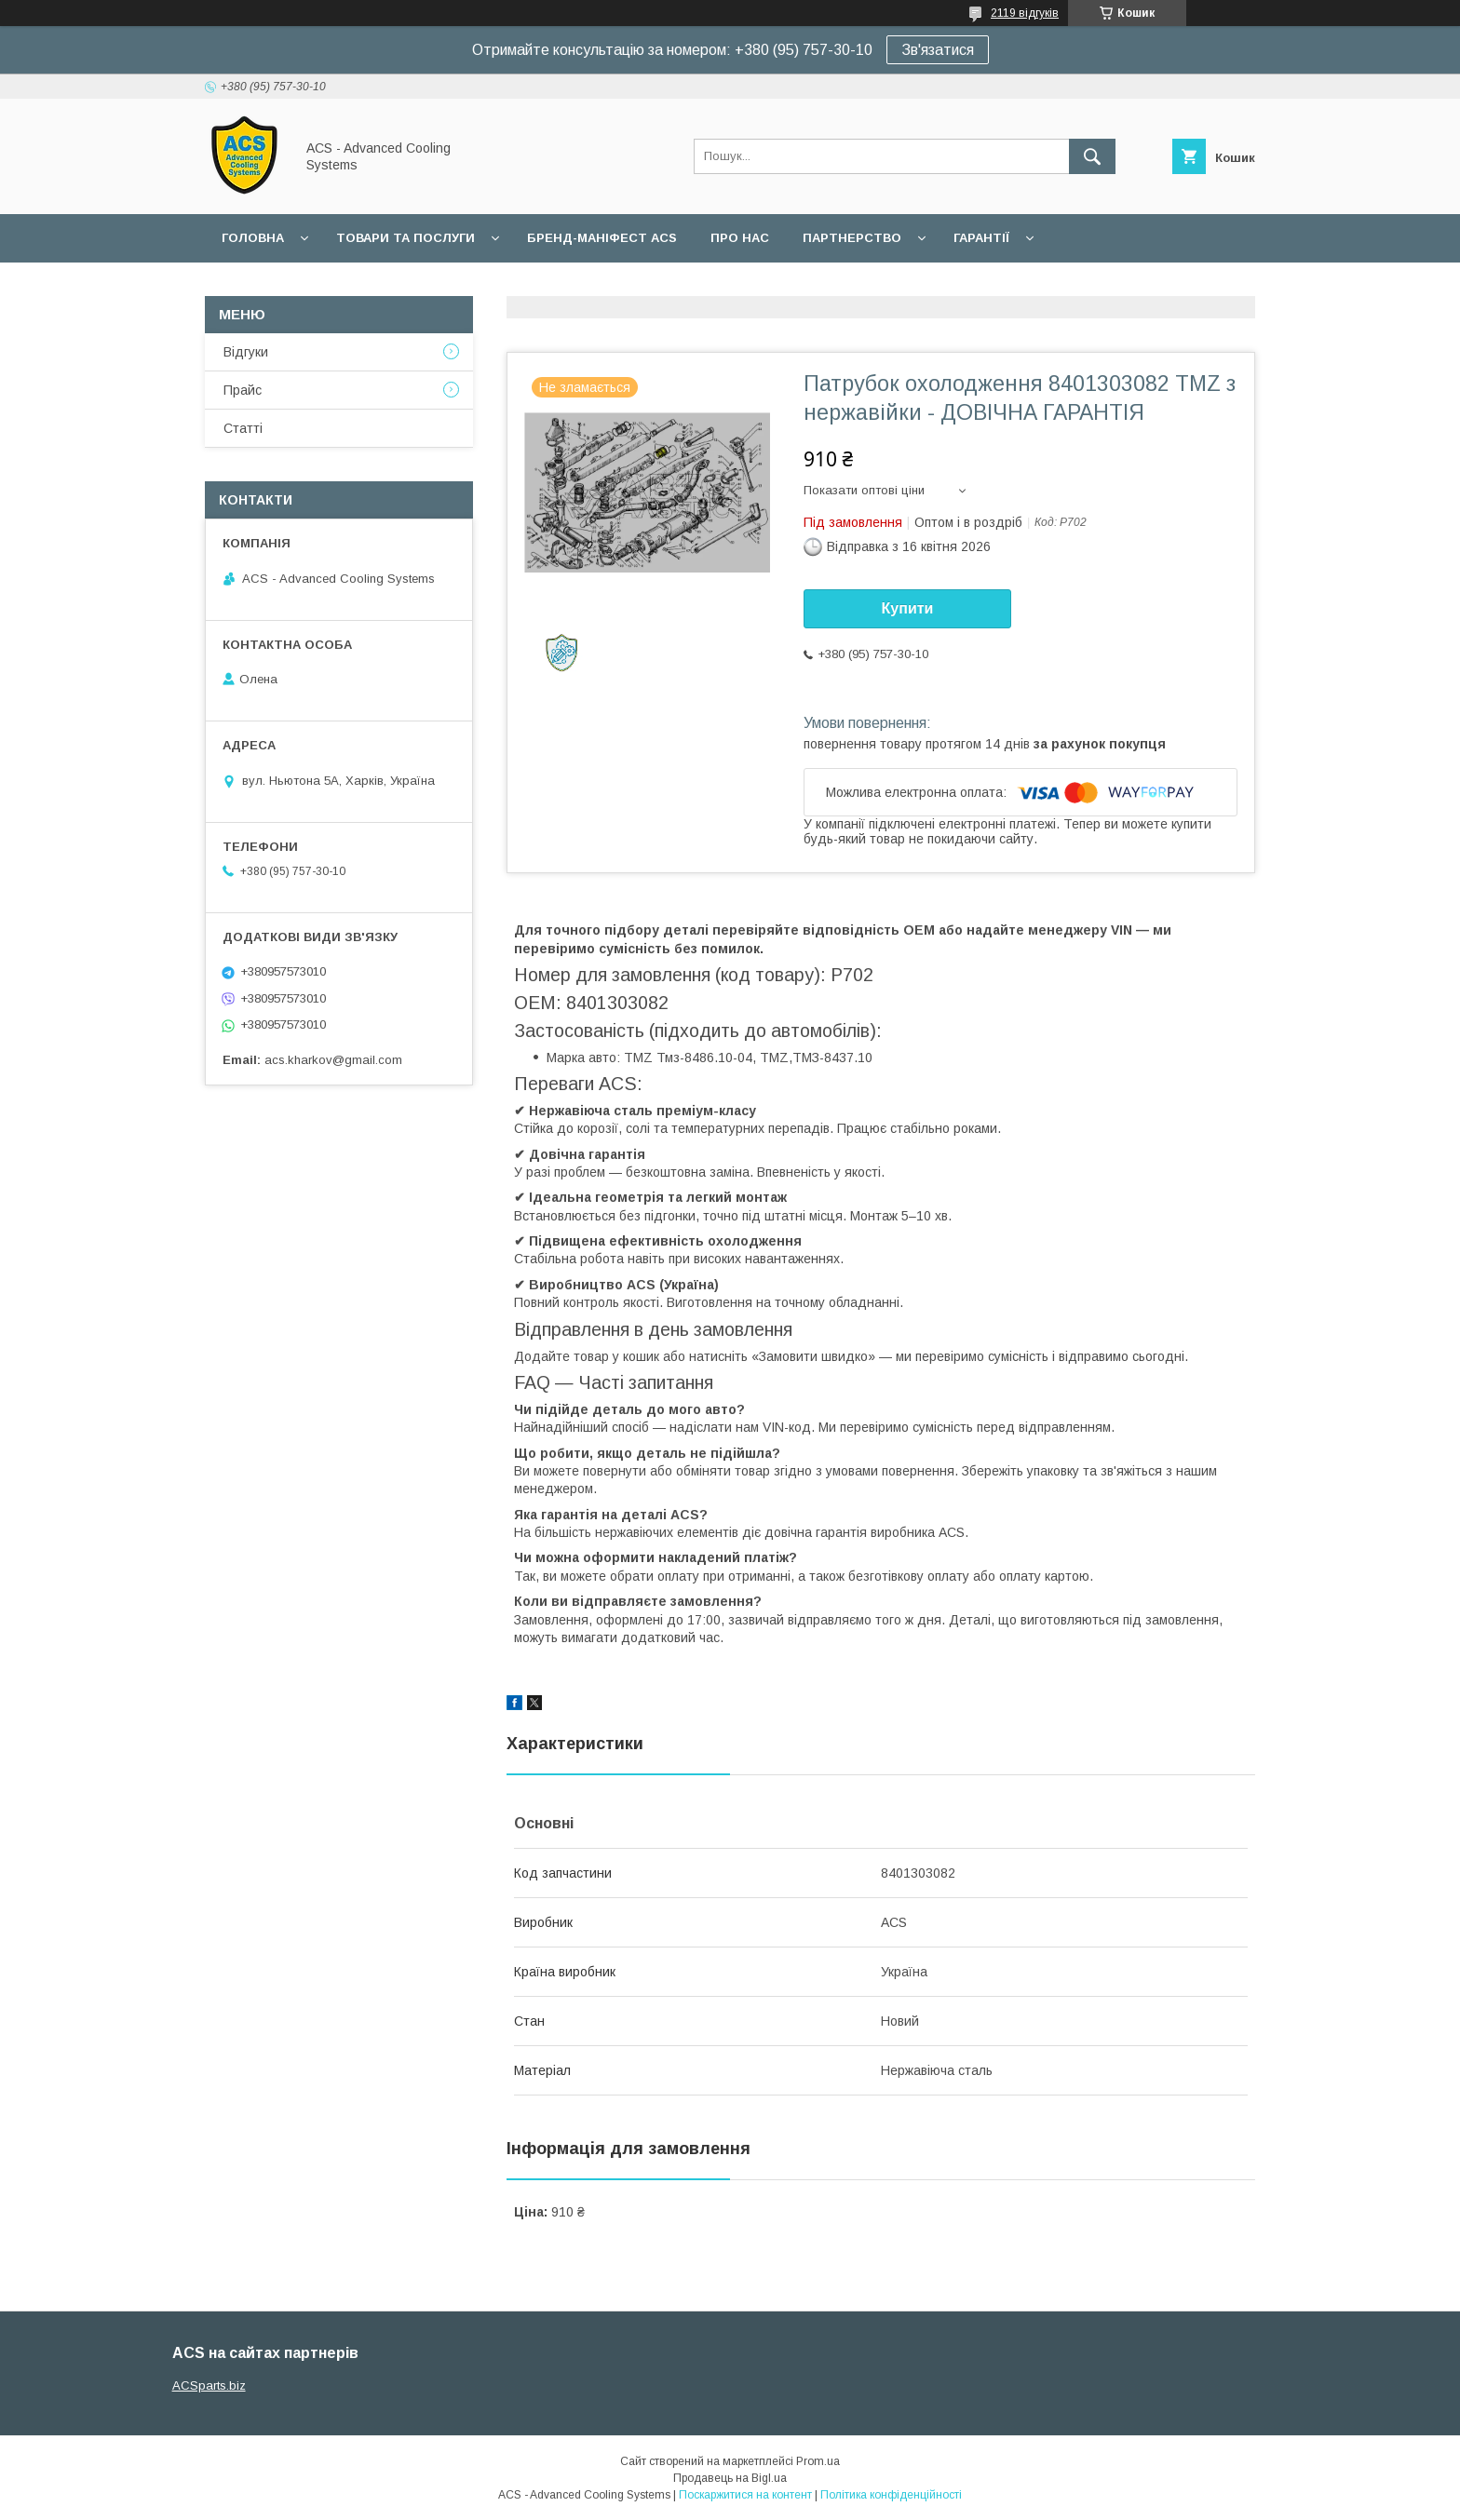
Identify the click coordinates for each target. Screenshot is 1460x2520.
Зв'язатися (937, 50)
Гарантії (981, 238)
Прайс (242, 390)
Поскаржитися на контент (745, 2494)
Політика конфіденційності (891, 2494)
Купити (908, 608)
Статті (243, 428)
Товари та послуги (405, 238)
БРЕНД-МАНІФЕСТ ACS (602, 238)
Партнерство (852, 238)
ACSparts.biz (209, 2385)
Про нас (739, 238)
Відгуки (245, 351)
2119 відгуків (1025, 13)
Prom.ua (818, 2461)
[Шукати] (1092, 156)
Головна (253, 238)
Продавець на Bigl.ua (730, 2478)
